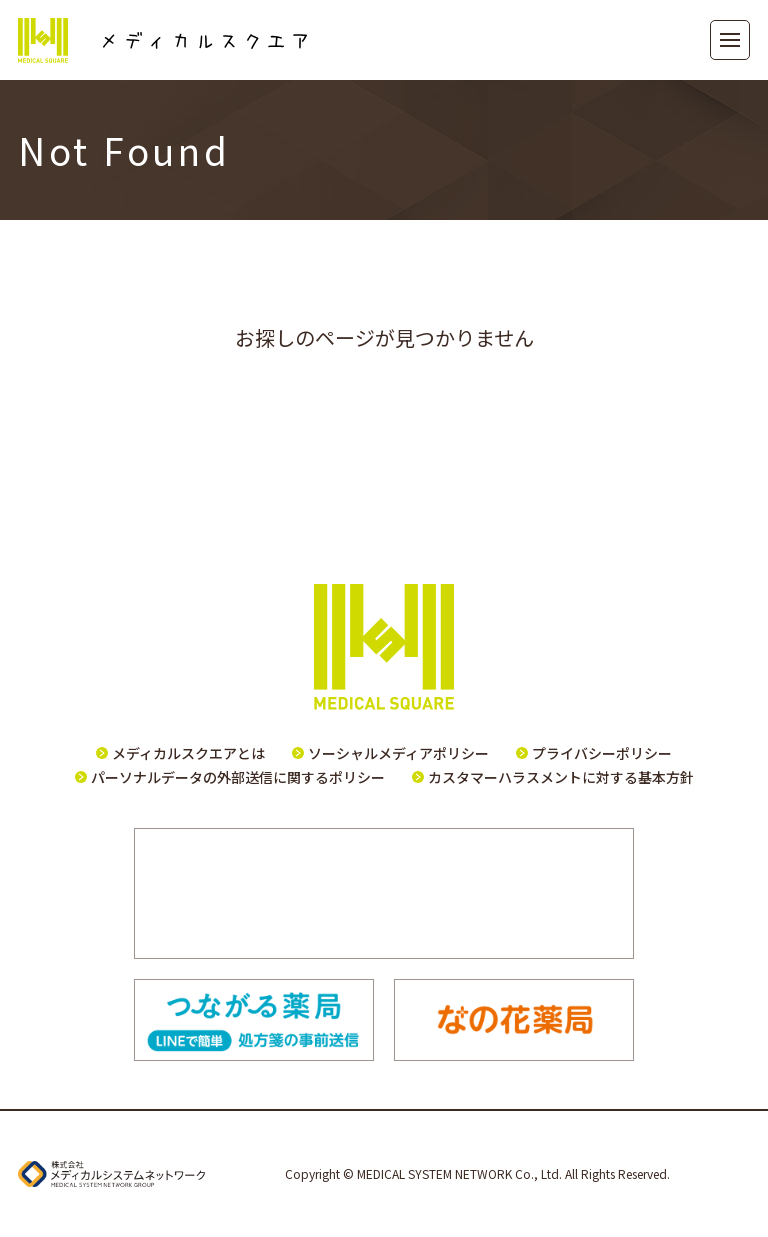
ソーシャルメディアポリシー (398, 753)
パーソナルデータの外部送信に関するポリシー (238, 777)
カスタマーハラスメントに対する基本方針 (561, 777)
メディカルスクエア (162, 40)
